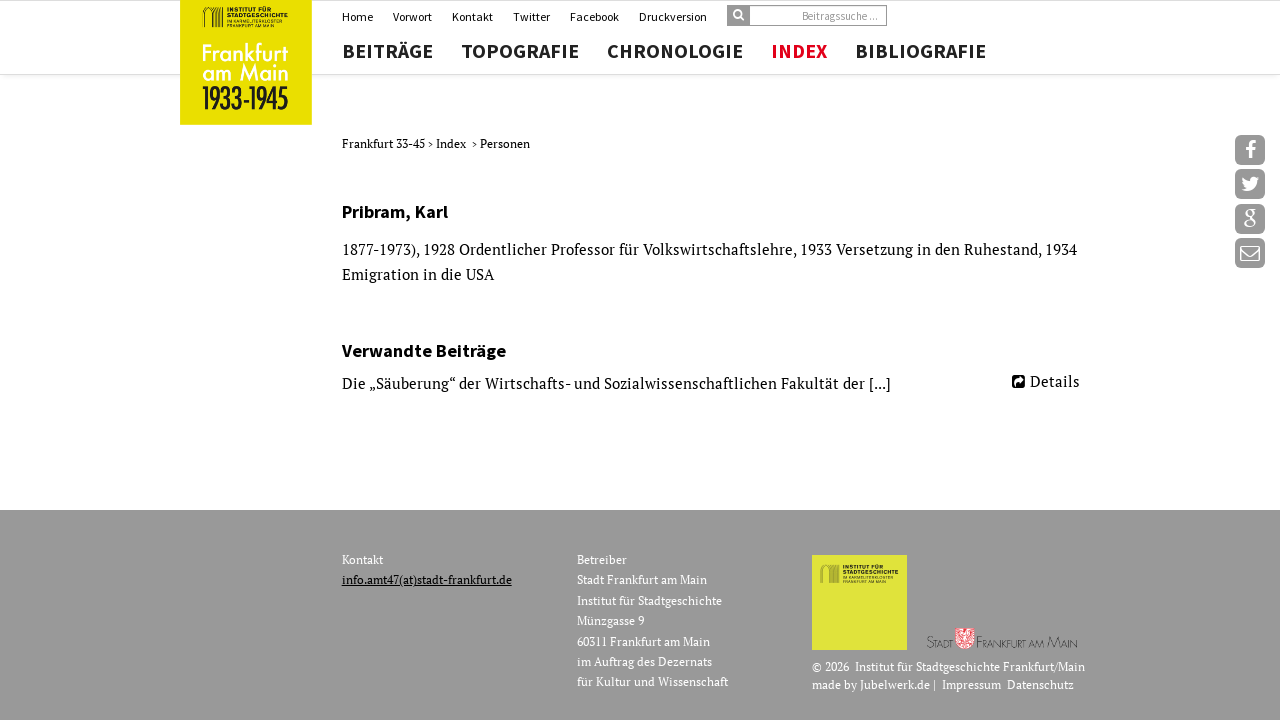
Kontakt (472, 16)
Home (357, 16)
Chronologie (675, 51)
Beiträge (387, 51)
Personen (505, 143)
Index (799, 51)
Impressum (971, 684)
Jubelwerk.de (895, 684)
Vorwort (412, 16)
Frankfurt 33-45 (385, 143)
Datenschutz (1040, 684)
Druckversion (673, 16)
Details (1055, 381)
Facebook (594, 16)
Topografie (520, 51)
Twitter (531, 16)
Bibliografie (920, 51)
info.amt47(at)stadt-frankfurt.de (427, 579)
